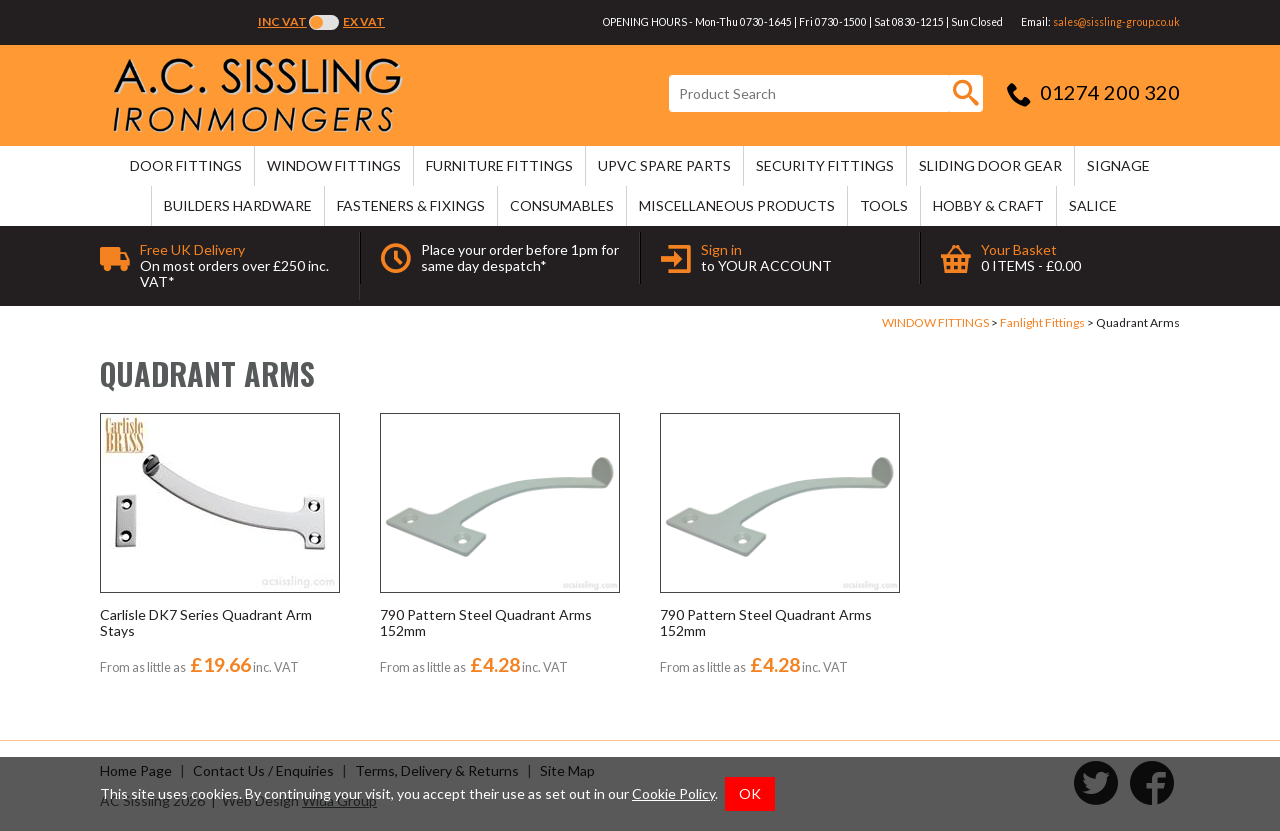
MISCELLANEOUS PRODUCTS (737, 205)
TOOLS (884, 205)
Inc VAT (282, 21)
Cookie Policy (673, 793)
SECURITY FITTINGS (825, 165)
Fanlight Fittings (1042, 322)
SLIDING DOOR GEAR (990, 165)
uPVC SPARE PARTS (664, 165)
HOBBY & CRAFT (988, 205)
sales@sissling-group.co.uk (1116, 22)
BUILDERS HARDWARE (238, 205)
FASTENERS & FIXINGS (411, 205)
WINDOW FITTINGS (334, 165)
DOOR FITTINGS (186, 165)
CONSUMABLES (562, 205)
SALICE (1093, 205)
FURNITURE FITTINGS (499, 165)
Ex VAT (364, 21)
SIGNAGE (1118, 165)
